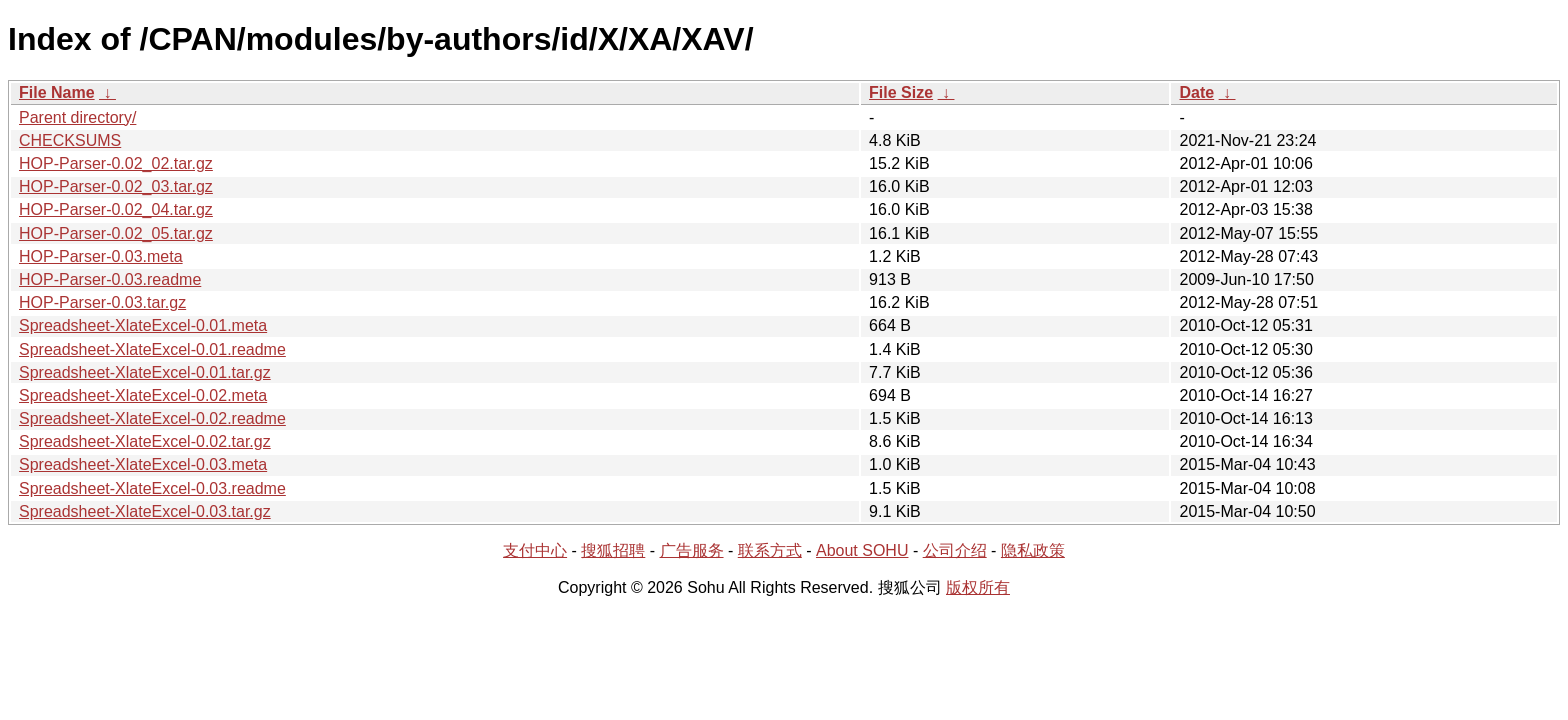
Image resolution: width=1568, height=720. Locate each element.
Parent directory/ (77, 117)
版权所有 (978, 587)
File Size (901, 92)
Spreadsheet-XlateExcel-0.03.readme (152, 488)
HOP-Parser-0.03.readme (110, 279)
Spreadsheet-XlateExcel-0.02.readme (152, 418)
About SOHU (862, 550)
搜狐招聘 (613, 550)
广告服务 (692, 550)
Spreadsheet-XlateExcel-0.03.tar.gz (145, 511)
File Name (57, 92)
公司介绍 (955, 550)
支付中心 (535, 550)
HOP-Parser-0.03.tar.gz (102, 302)
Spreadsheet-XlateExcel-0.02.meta (143, 395)
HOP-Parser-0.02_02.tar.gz (116, 163)
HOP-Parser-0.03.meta (101, 256)
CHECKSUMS (70, 140)
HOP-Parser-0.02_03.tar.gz (116, 186)
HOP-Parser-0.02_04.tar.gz (116, 209)
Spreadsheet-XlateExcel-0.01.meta (143, 325)
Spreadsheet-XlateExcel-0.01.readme (152, 349)
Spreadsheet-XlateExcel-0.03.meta (143, 464)
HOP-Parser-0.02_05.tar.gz (116, 233)
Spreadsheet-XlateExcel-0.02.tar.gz (145, 441)
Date (1196, 92)
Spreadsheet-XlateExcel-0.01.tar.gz (145, 372)
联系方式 (770, 550)
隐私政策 (1033, 550)
